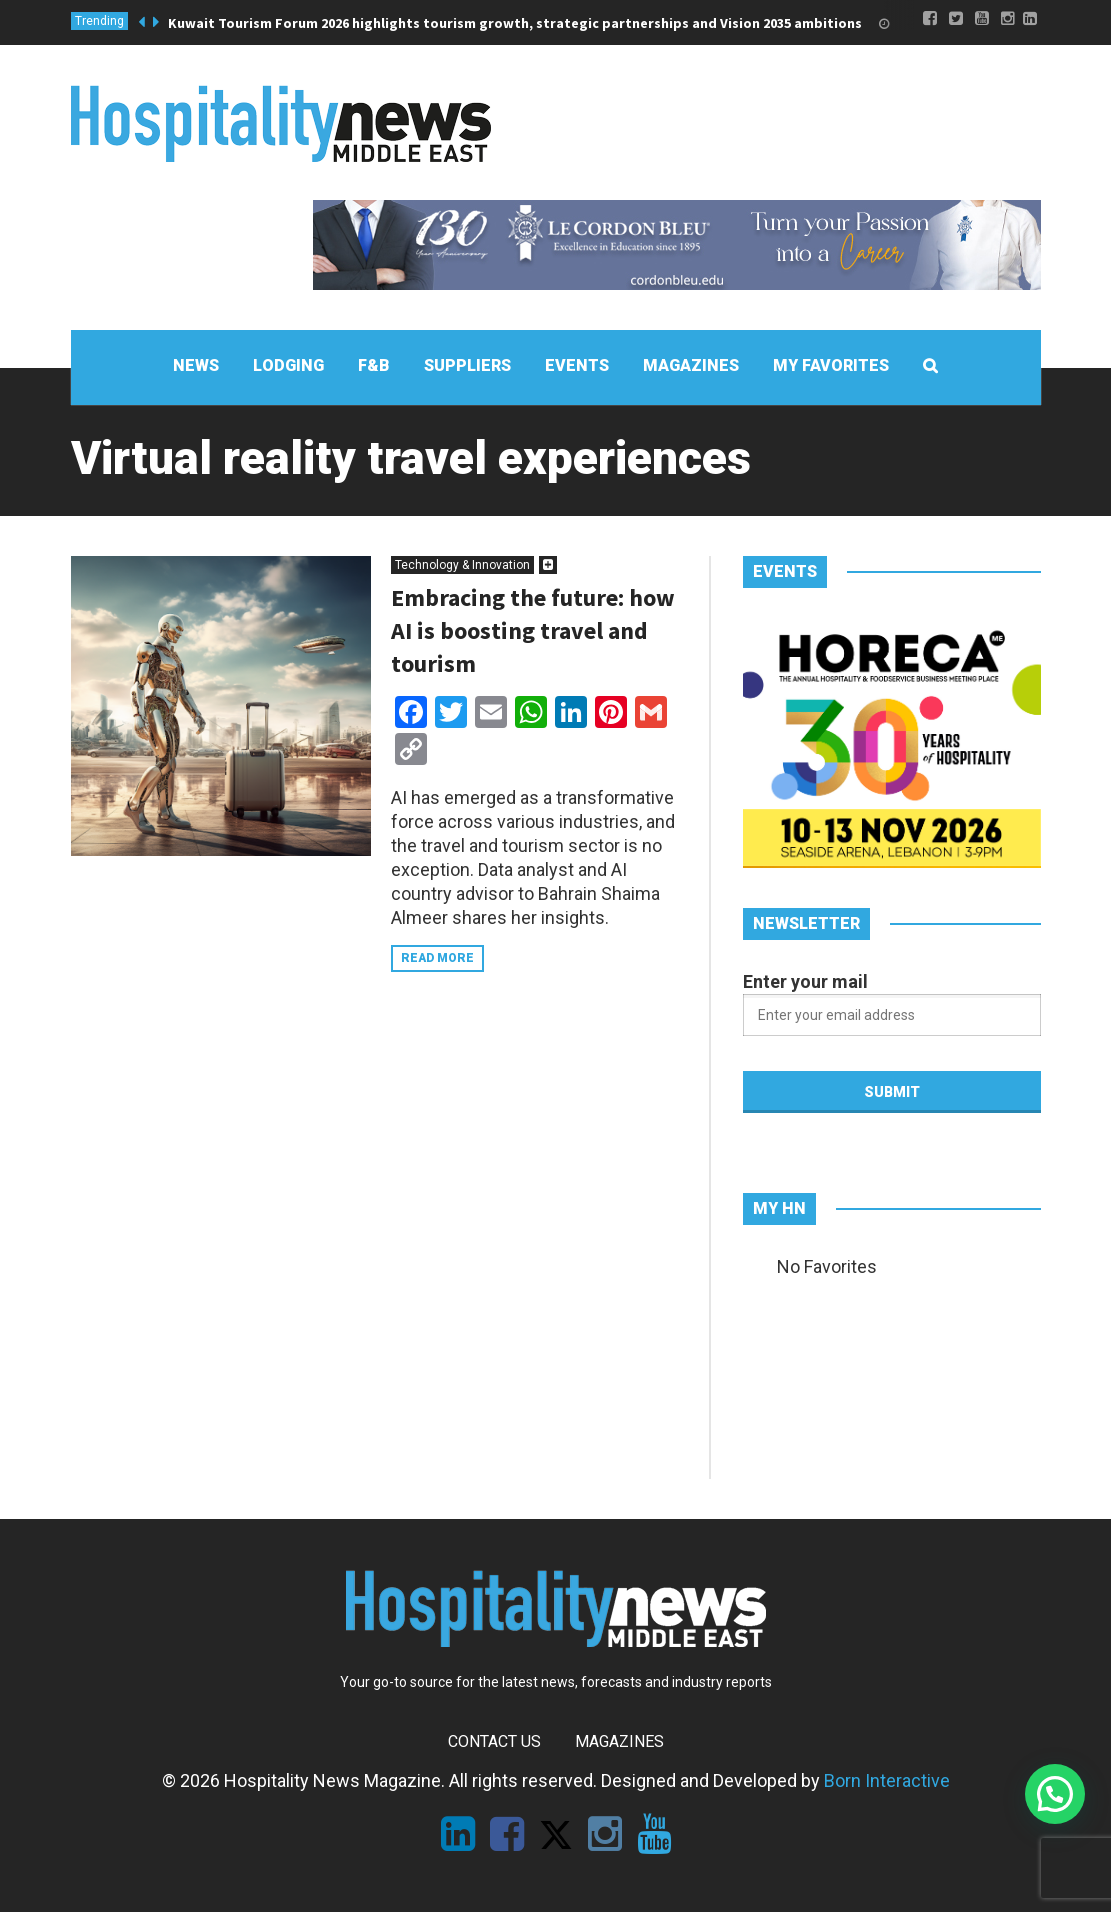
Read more (437, 958)
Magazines (619, 1741)
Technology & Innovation (462, 565)
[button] (1055, 1794)
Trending (99, 21)
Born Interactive (887, 1780)
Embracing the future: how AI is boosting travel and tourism (533, 630)
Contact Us (494, 1741)
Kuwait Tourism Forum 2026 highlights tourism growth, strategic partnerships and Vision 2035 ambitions (515, 23)
